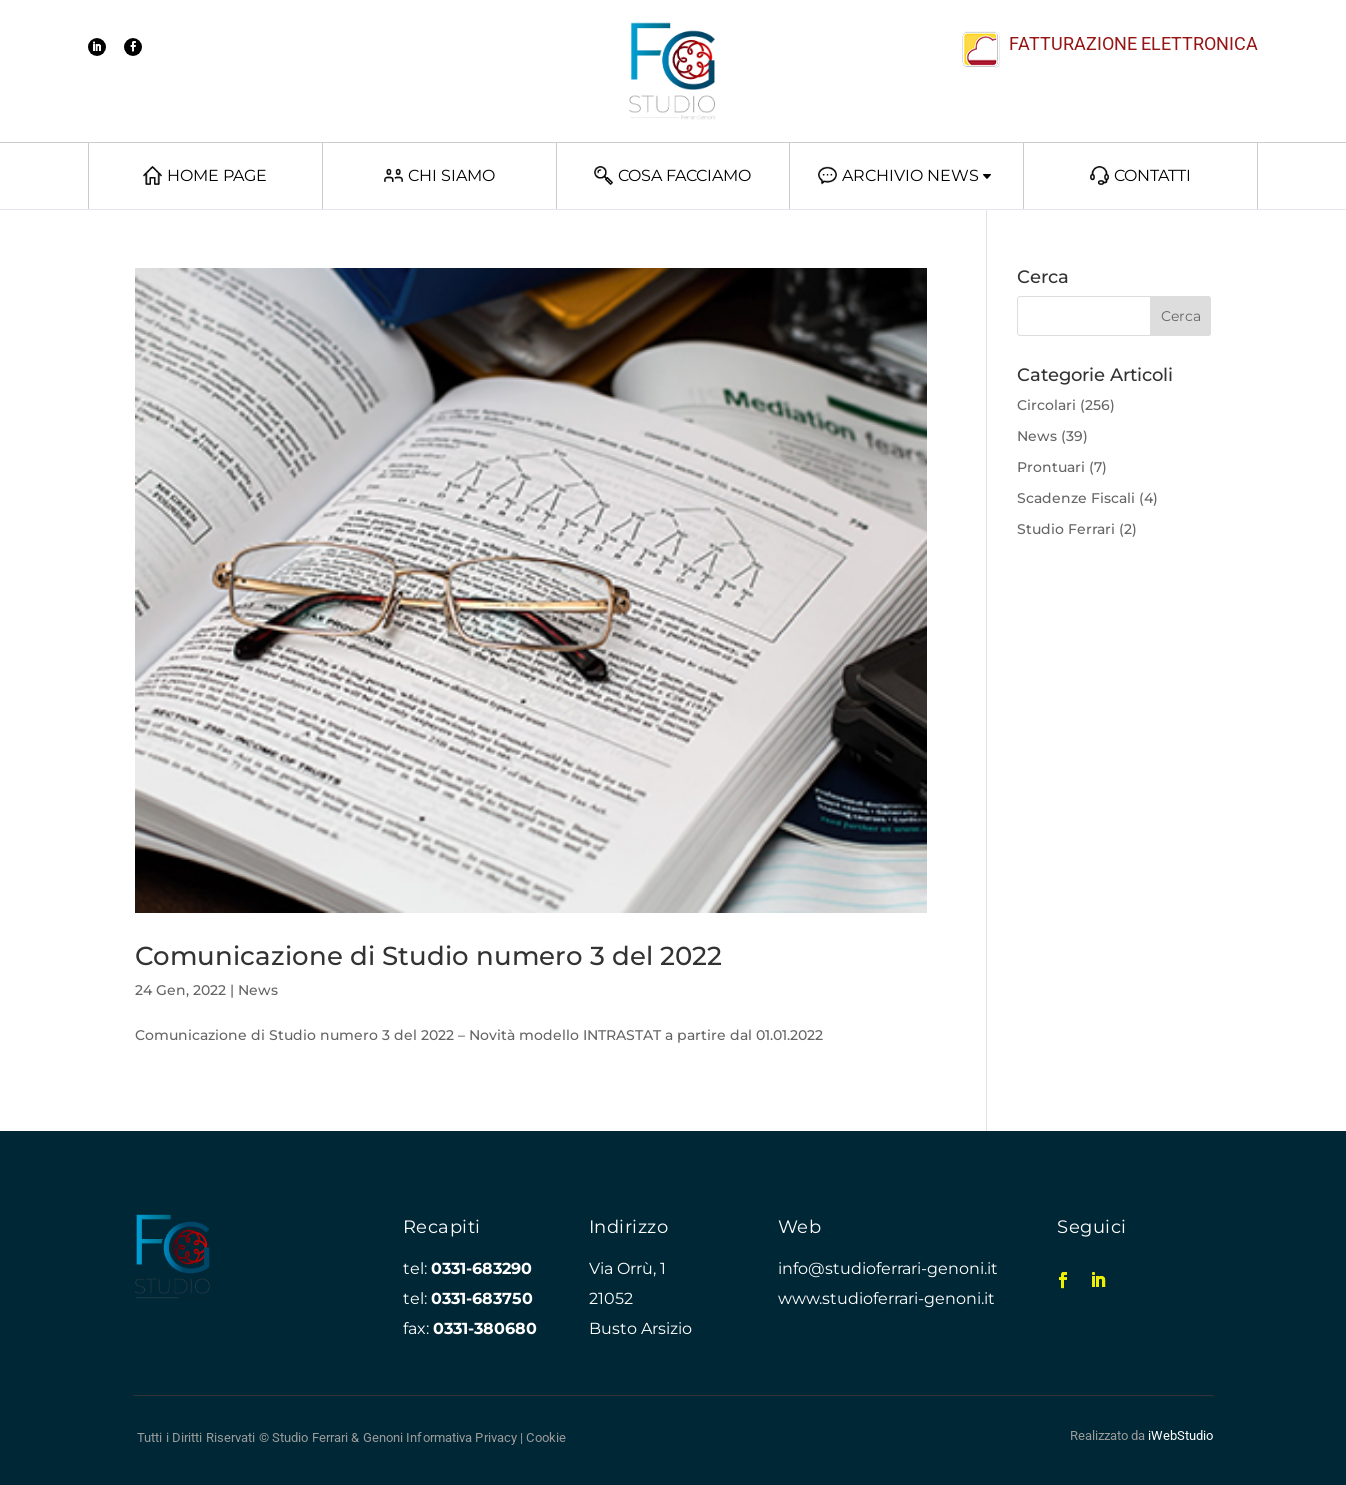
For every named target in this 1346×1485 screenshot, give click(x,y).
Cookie (546, 1437)
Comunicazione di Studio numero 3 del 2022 (428, 956)
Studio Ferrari (1066, 529)
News (258, 990)
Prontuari (1051, 467)
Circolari (1046, 405)
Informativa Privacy (461, 1437)
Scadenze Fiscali (1076, 498)
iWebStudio (1180, 1435)
